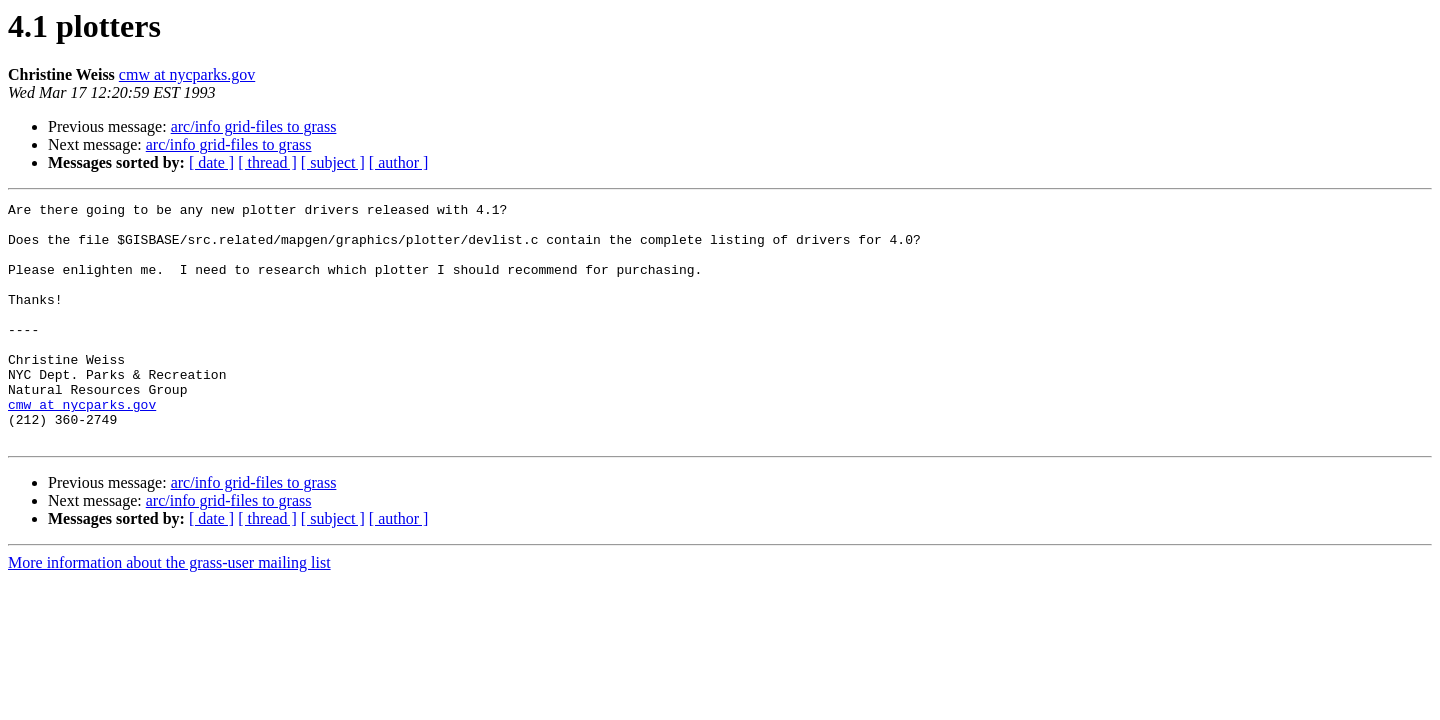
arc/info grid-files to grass (254, 126)
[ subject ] (333, 162)
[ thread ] (267, 162)
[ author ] (399, 162)
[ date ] (211, 162)
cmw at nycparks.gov (187, 74)
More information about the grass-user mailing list (169, 610)
